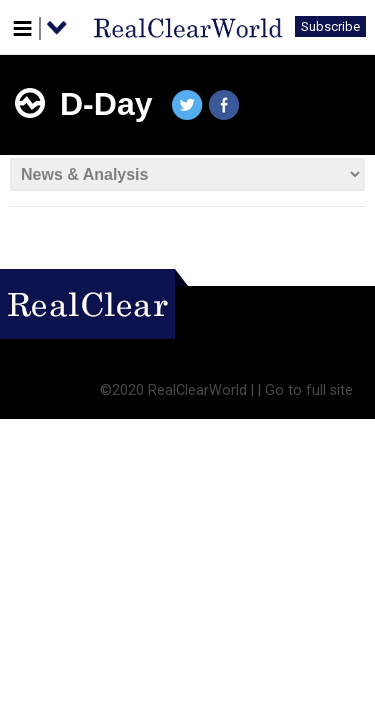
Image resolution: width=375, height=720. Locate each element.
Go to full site (309, 390)
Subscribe (330, 26)
